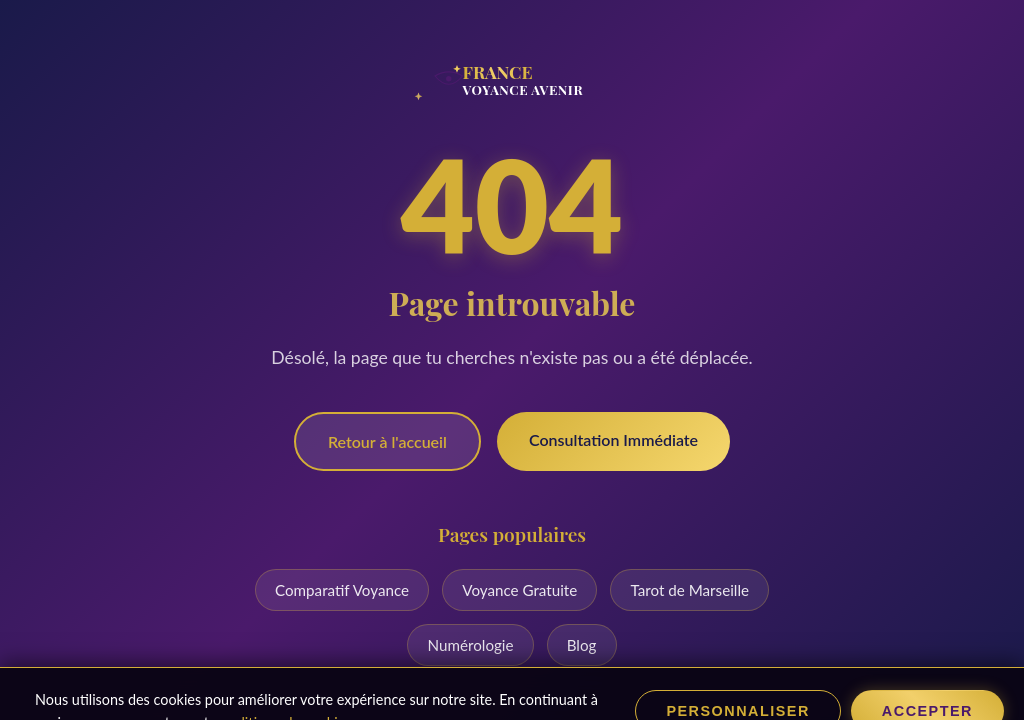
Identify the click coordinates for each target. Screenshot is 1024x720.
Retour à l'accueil (387, 441)
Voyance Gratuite (519, 590)
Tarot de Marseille (689, 590)
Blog (582, 645)
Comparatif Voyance (342, 590)
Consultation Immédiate (613, 439)
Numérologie (471, 645)
